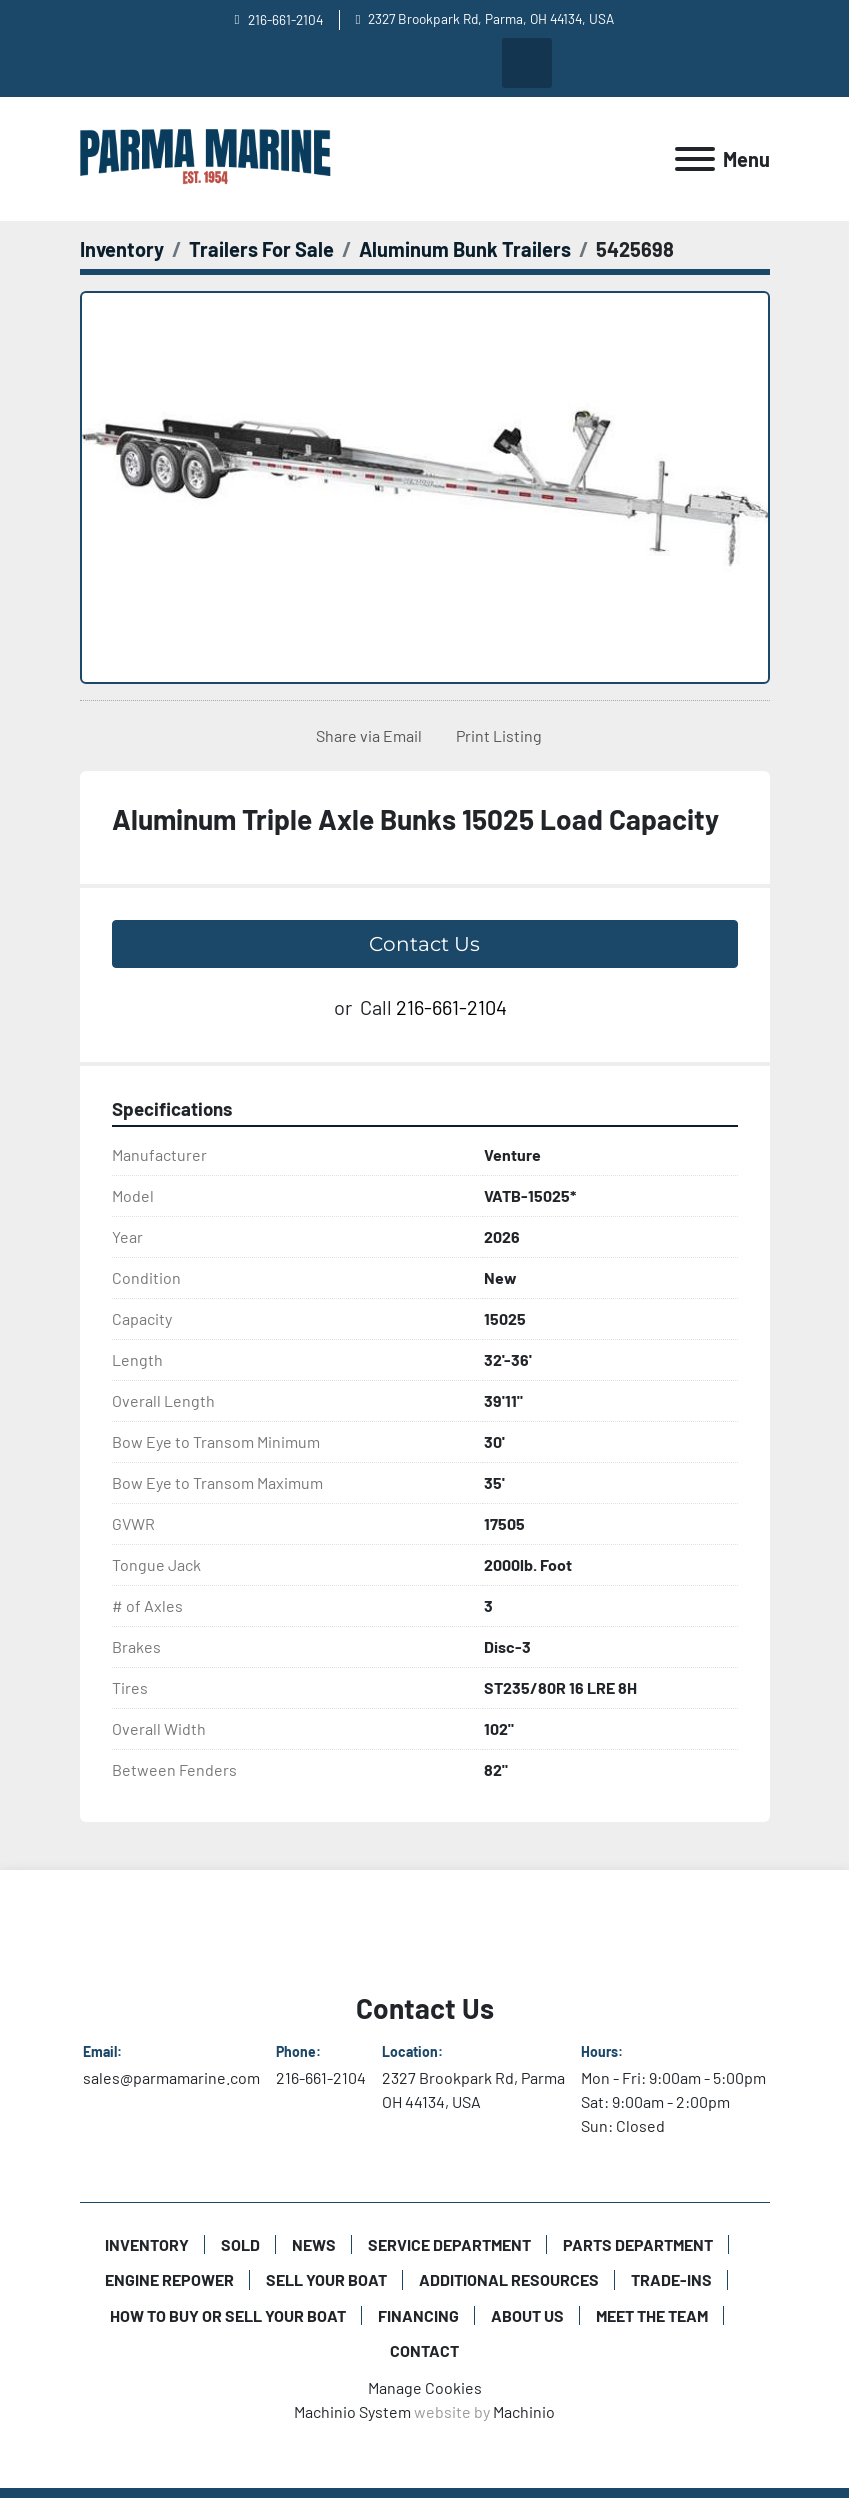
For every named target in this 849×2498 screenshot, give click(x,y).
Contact (424, 2350)
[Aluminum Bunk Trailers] (465, 249)
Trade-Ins (671, 2279)
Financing (418, 2315)
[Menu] (695, 159)
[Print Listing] (495, 736)
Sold (240, 2244)
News (314, 2244)
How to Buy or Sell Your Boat (228, 2315)
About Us (527, 2315)
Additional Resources (509, 2279)
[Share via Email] (365, 736)
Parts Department (638, 2244)
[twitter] (475, 63)
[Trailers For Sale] (261, 249)
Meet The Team (652, 2315)
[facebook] (373, 63)
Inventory (147, 2244)
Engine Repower (169, 2279)
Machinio (524, 2411)
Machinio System (352, 2411)
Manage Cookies (425, 2387)
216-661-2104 (285, 19)
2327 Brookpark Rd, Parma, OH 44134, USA (491, 18)
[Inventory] (122, 249)
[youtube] (322, 63)
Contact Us (424, 944)
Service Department (449, 2244)
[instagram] (424, 63)
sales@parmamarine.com (171, 2077)
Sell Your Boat (326, 2279)
